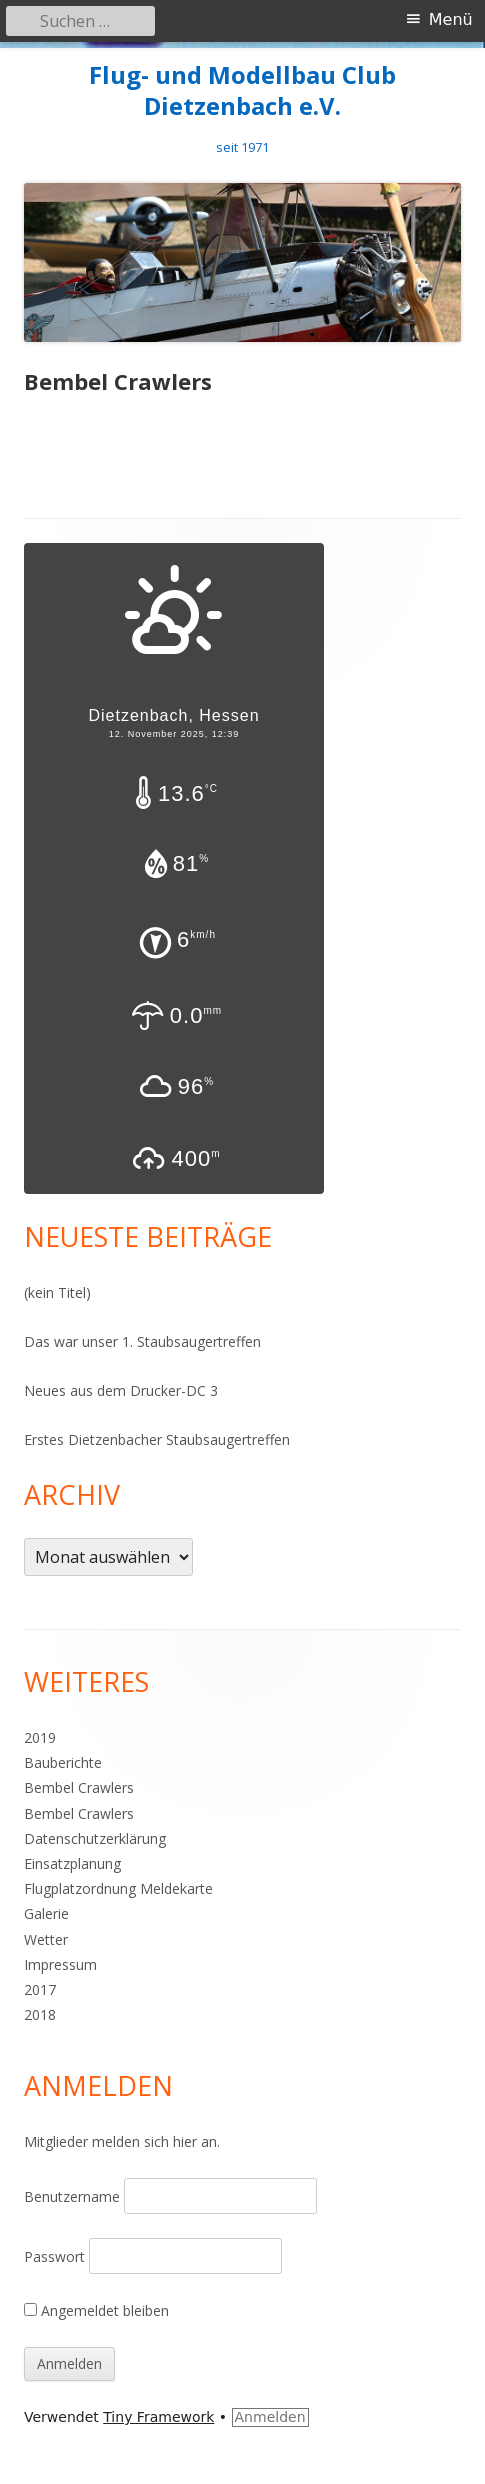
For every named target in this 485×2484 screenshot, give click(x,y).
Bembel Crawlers (79, 1787)
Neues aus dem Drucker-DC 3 (121, 1390)
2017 (40, 1989)
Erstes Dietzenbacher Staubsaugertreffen (157, 1439)
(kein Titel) (57, 1292)
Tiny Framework (158, 2417)
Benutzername (72, 2196)
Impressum (60, 1964)
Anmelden (270, 2417)
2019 (40, 1737)
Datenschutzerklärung (95, 1838)
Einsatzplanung (72, 1863)
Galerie (46, 1913)
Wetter (46, 1939)
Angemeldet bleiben (96, 2310)
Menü (451, 19)
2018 (40, 2014)
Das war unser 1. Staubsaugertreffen (142, 1341)
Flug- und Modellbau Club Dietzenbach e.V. (242, 91)
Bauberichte (63, 1762)
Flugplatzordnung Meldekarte (118, 1888)
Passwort (54, 2256)
